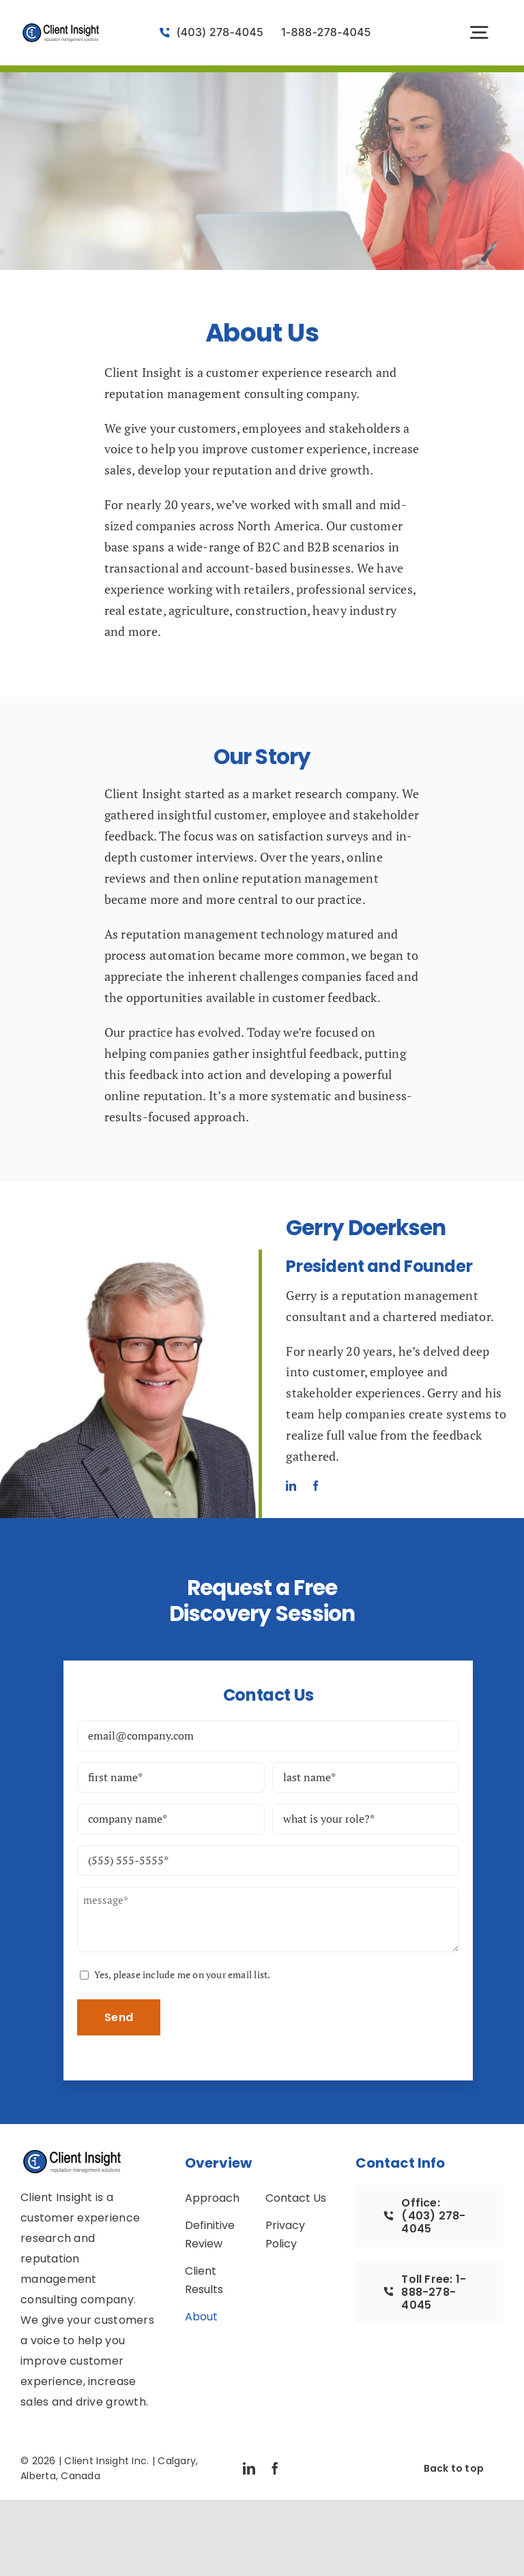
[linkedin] (291, 1486)
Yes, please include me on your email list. (182, 1974)
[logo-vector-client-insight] (61, 28)
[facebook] (315, 1486)
